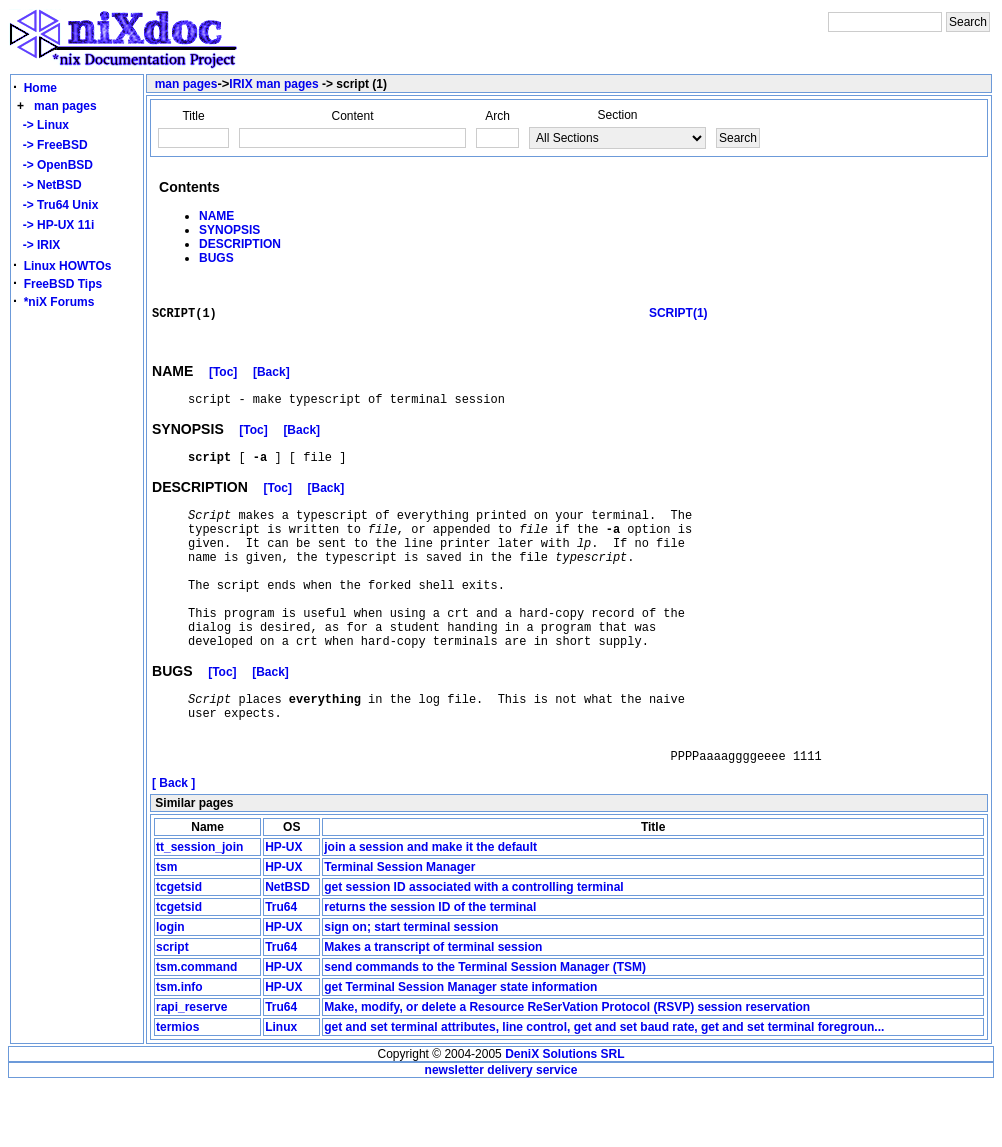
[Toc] (223, 383)
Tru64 (281, 968)
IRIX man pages (273, 84)
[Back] (271, 383)
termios (177, 1088)
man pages (65, 106)
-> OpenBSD (54, 165)
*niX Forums (59, 302)
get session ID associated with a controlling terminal (473, 948)
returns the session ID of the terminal (430, 968)
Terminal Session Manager (399, 928)
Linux (281, 1088)
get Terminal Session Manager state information (460, 1048)
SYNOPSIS (229, 230)
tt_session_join (199, 908)
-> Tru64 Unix (57, 205)
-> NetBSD (49, 185)
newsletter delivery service (501, 1131)
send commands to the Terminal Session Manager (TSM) (485, 1028)
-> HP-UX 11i (55, 225)
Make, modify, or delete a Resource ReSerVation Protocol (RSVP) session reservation (567, 1068)
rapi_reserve (191, 1068)
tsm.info (179, 1048)
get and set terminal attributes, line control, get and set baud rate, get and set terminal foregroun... (604, 1088)
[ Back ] (173, 844)
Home (40, 88)
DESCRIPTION (240, 244)
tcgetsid (179, 948)
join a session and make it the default (430, 908)
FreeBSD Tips (63, 284)
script (172, 1008)
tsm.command (196, 1028)
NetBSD (287, 948)
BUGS (216, 258)
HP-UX (283, 908)
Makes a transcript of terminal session (433, 1008)
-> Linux (42, 125)
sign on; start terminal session (411, 988)
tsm (166, 928)
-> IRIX (38, 245)
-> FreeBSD (52, 145)
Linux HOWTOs (68, 266)
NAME (216, 216)
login (170, 988)
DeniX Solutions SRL (564, 1115)
